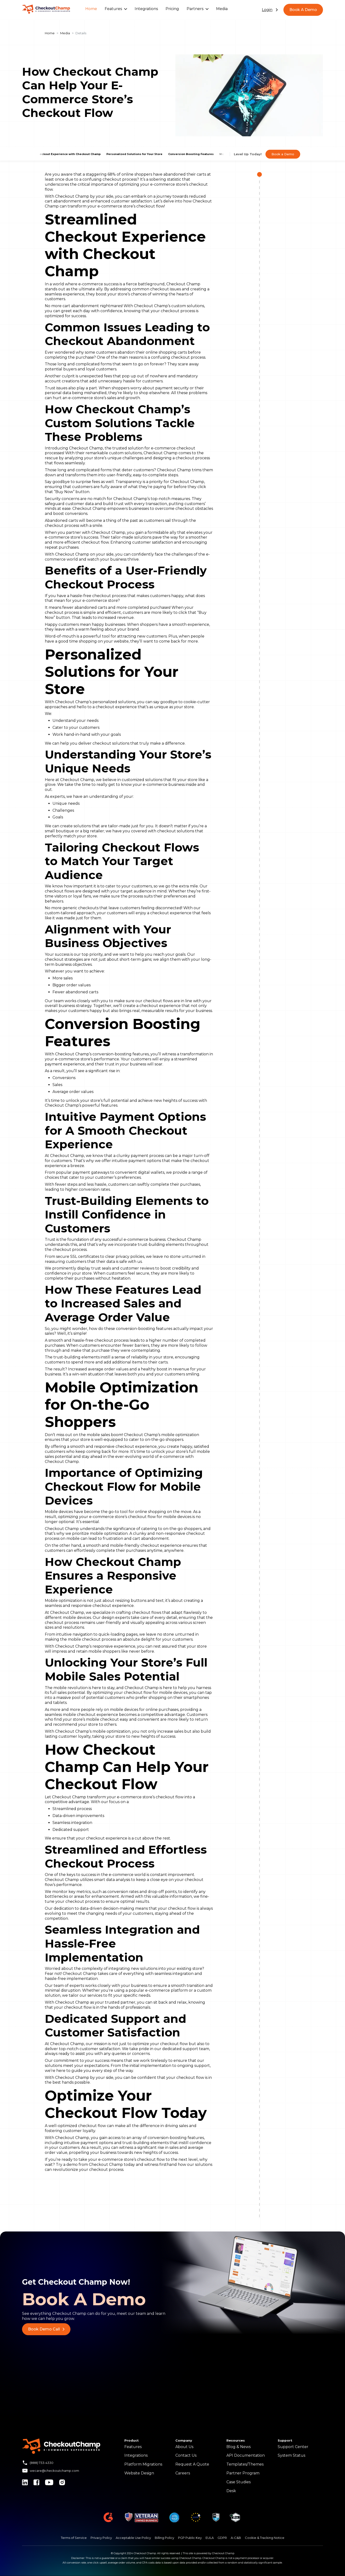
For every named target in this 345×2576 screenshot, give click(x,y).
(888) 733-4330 (41, 2463)
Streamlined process (72, 1808)
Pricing (172, 8)
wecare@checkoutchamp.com (54, 2470)
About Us (184, 2446)
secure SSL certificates (77, 1256)
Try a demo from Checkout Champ (89, 2164)
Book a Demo (282, 154)
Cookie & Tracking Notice (264, 2538)
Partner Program (242, 2473)
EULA (210, 2538)
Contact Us (185, 2455)
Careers (182, 2473)
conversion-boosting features (144, 1328)
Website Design (139, 2473)
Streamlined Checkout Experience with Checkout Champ (59, 154)
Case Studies (238, 2482)
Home (91, 8)
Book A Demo (303, 9)
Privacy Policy (101, 2538)
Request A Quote (192, 2464)
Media (222, 8)
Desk (231, 2491)
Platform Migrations (143, 2464)
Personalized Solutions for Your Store (134, 154)
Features (116, 8)
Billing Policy (164, 2538)
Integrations (146, 8)
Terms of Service (74, 2538)
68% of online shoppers (130, 174)
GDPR (222, 2538)
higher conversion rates (87, 1189)
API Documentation (245, 2455)
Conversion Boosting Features (191, 154)
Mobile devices (59, 1511)
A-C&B (236, 2538)
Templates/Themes (245, 2464)
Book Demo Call (46, 2329)
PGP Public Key (190, 2538)
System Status (291, 2455)
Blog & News (238, 2446)
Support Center (293, 2446)
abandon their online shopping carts (152, 352)
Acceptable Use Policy (133, 2538)
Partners (197, 8)
